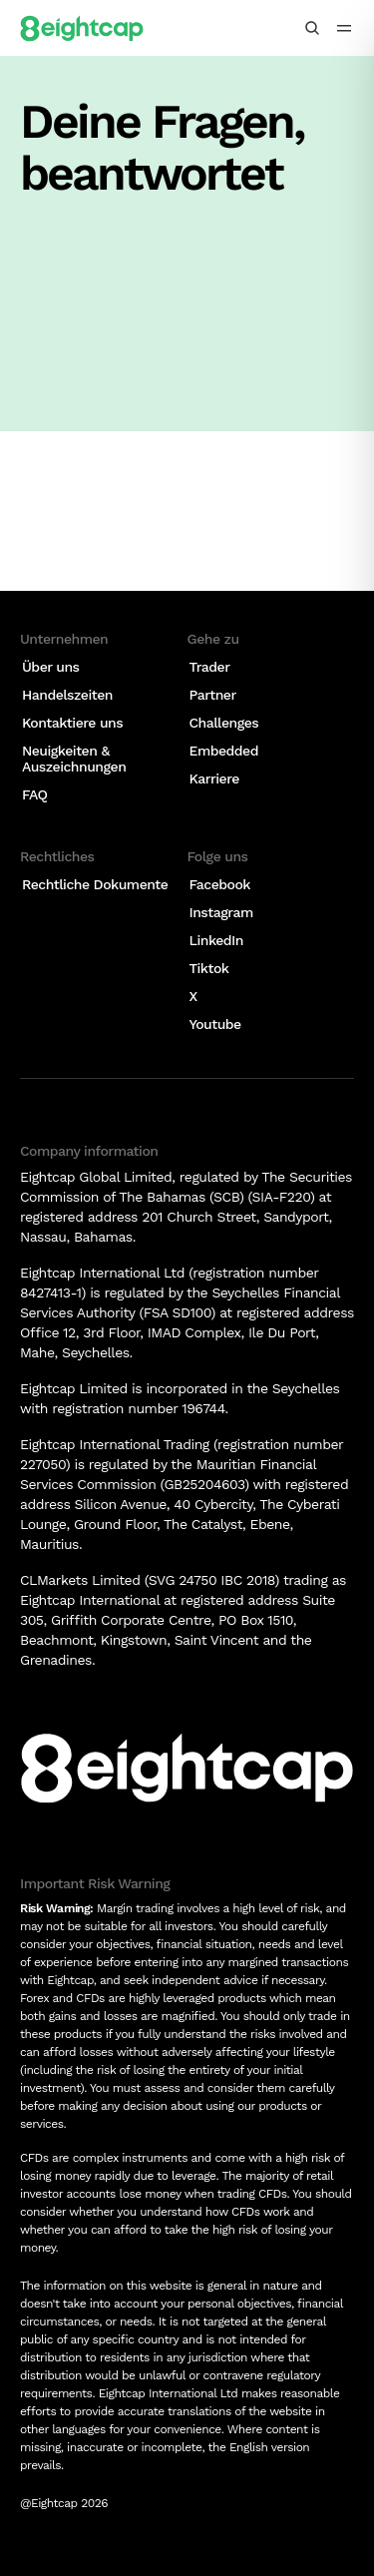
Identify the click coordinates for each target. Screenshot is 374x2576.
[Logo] (82, 28)
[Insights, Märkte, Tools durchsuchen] (312, 28)
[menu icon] (344, 28)
